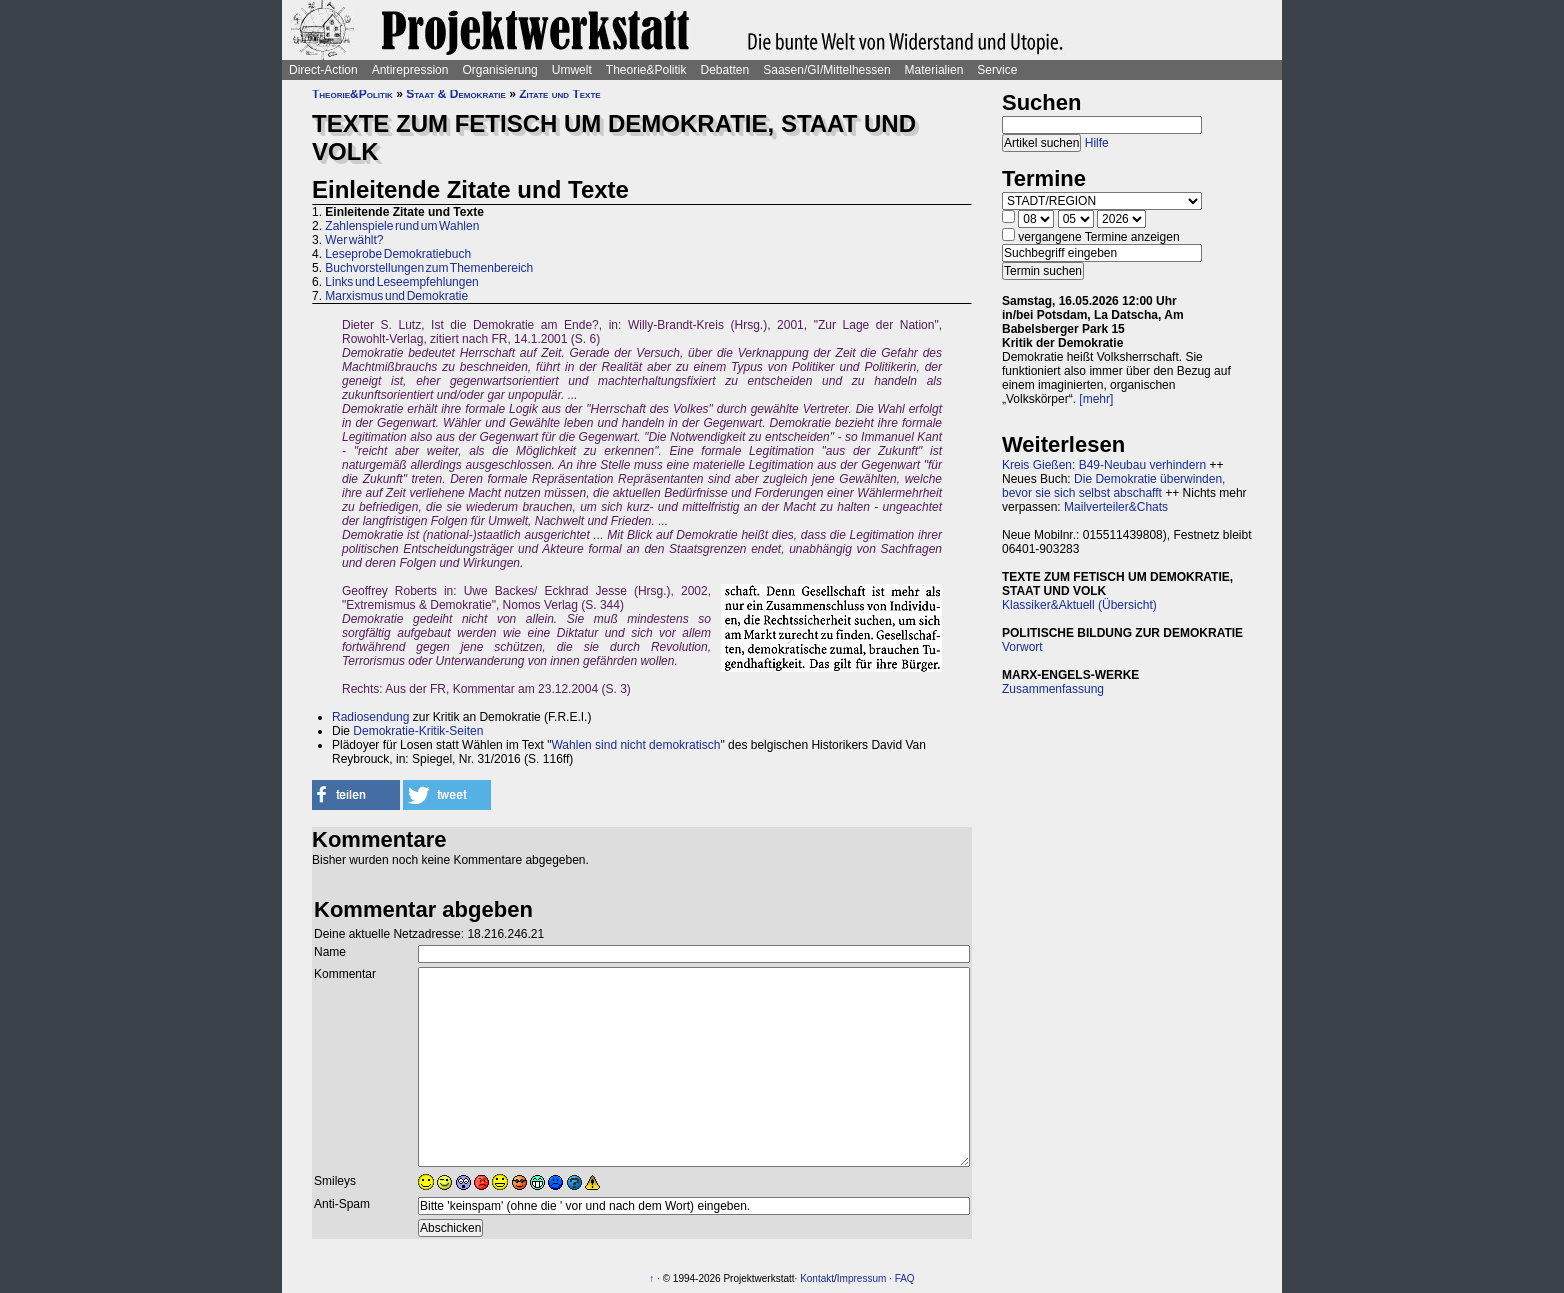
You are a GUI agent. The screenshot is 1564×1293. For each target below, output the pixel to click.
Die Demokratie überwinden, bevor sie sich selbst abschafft (1113, 486)
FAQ (905, 1278)
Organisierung (499, 70)
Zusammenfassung (1053, 689)
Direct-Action (323, 70)
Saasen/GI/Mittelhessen (826, 70)
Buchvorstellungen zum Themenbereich (429, 268)
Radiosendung (370, 717)
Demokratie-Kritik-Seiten (418, 731)
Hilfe (1097, 143)
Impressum (861, 1278)
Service (997, 70)
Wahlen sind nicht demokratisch (635, 745)
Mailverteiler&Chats (1116, 507)
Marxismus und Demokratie (396, 296)
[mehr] (1096, 399)
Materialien (934, 70)
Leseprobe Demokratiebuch (398, 254)
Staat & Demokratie (456, 94)
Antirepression (410, 70)
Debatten (725, 70)
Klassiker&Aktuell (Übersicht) (1079, 605)
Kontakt (817, 1278)
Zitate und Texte (559, 94)
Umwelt (572, 70)
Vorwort (1022, 647)
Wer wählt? (354, 240)
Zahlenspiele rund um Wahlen (402, 226)
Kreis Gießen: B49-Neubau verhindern (1104, 465)
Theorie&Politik (646, 70)
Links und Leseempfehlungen (401, 282)
